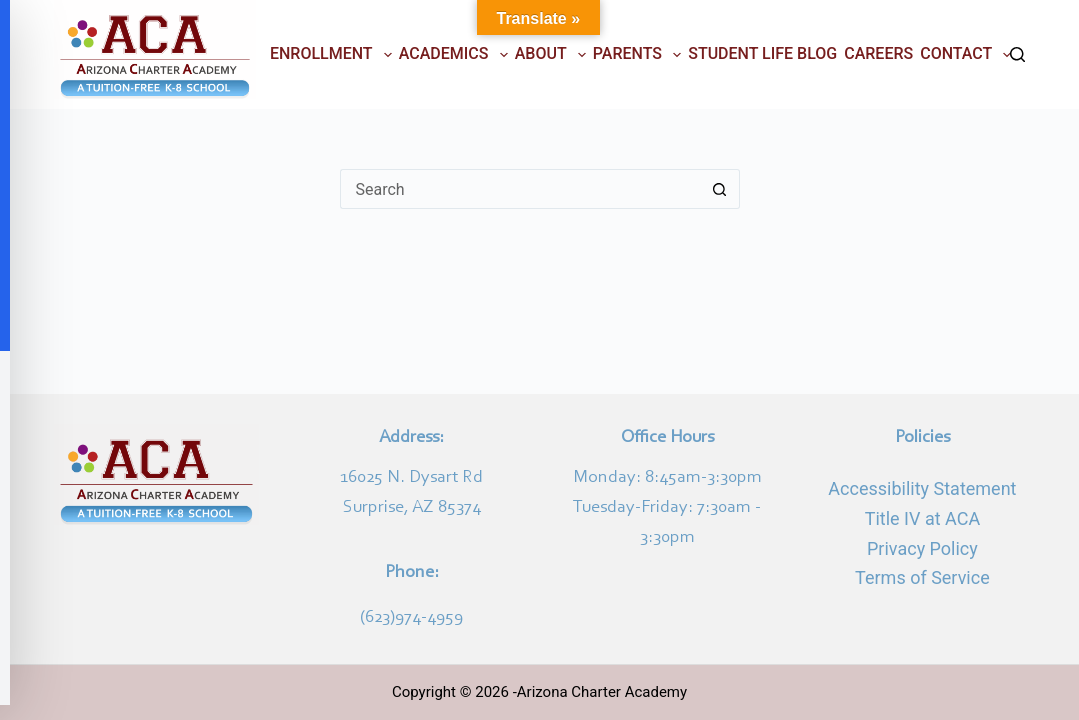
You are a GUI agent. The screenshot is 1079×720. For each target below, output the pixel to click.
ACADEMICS (455, 55)
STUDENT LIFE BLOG (762, 53)
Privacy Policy (922, 548)
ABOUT (552, 55)
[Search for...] (520, 189)
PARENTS (639, 55)
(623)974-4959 (411, 618)
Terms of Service (922, 577)
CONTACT (967, 55)
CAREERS (878, 53)
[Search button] (720, 189)
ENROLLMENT (332, 55)
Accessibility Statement (922, 488)
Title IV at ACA (922, 518)
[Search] (1017, 54)
